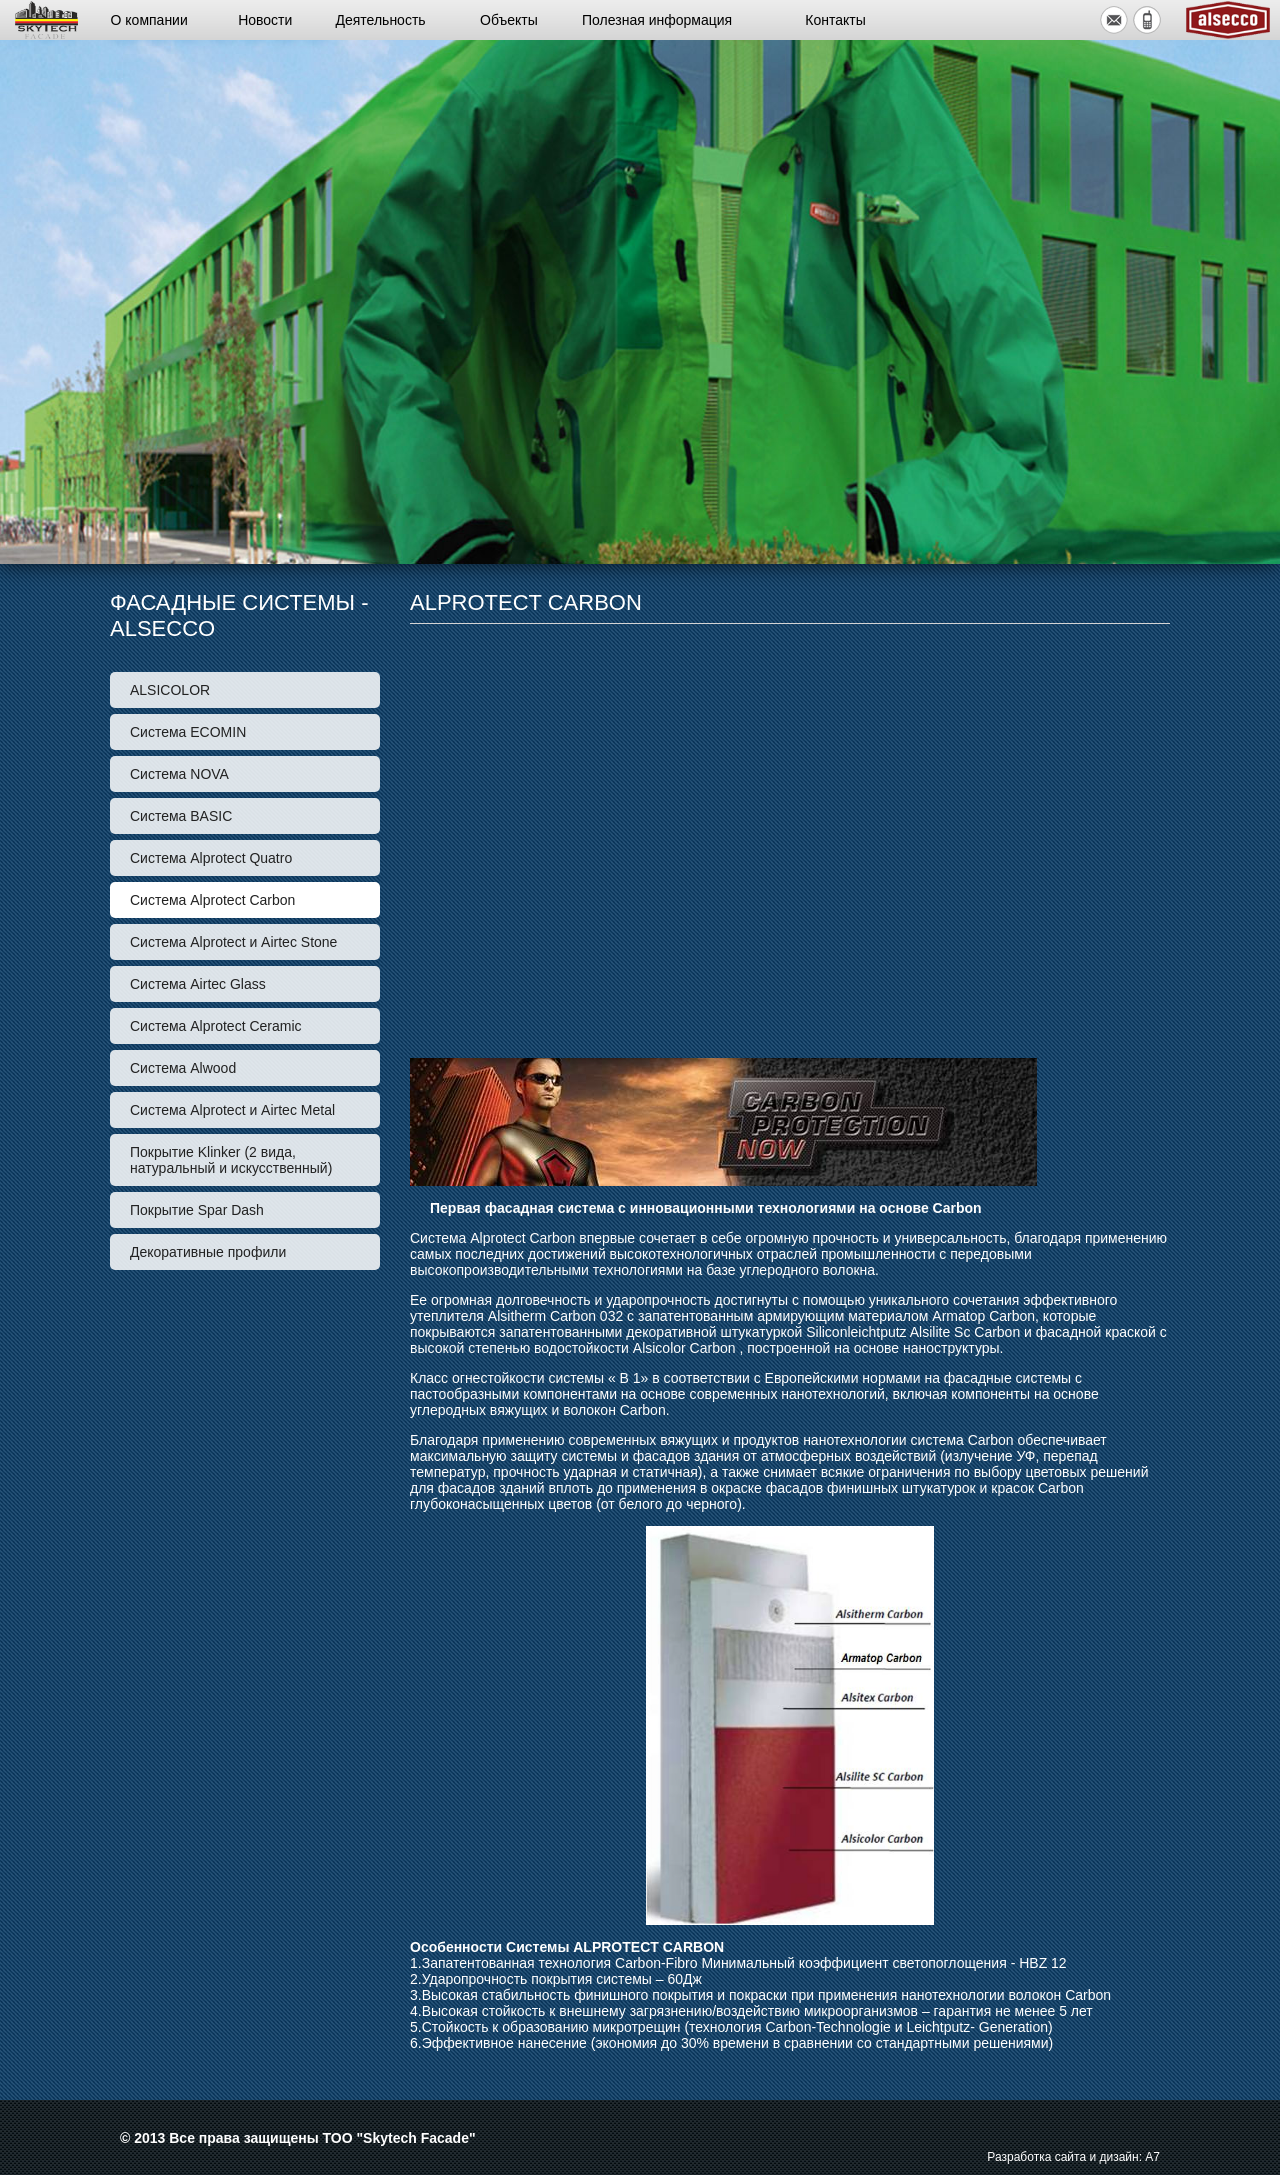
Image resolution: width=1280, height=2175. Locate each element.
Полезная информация (657, 20)
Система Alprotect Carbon (212, 900)
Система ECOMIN (188, 732)
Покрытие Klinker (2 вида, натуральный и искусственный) (231, 1160)
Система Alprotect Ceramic (216, 1026)
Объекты (509, 20)
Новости (265, 20)
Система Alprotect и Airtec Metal (232, 1110)
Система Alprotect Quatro (211, 858)
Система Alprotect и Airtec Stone (233, 942)
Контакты (835, 20)
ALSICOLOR (170, 690)
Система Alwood (183, 1068)
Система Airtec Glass (198, 984)
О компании (149, 20)
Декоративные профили (208, 1252)
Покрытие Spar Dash (197, 1210)
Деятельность (381, 20)
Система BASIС (181, 816)
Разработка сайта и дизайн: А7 (1073, 2157)
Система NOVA (179, 774)
